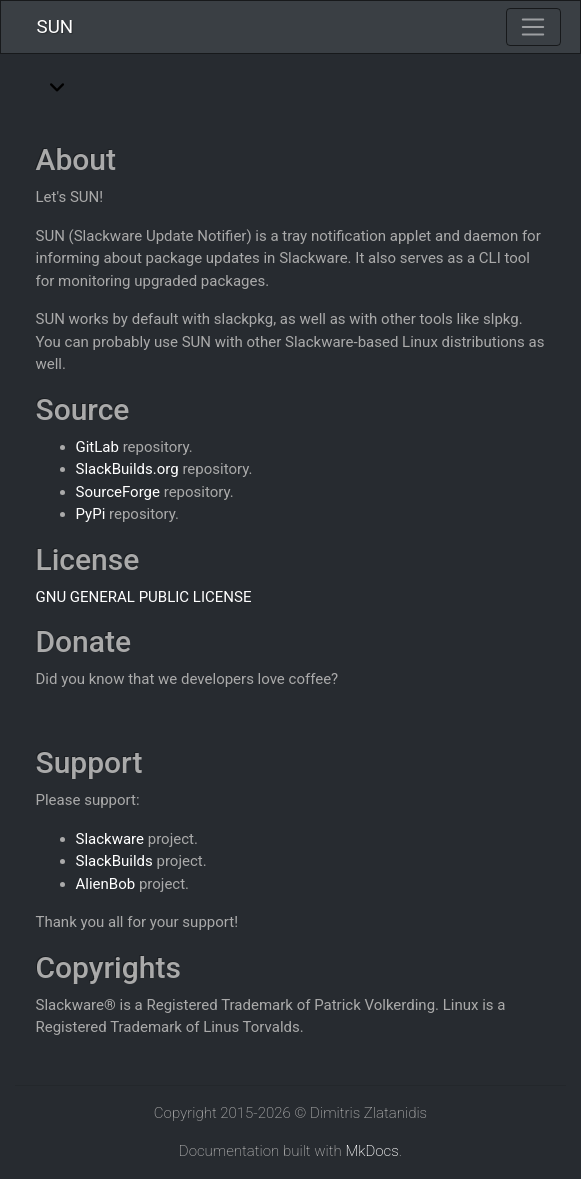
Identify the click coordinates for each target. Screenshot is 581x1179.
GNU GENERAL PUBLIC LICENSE (144, 597)
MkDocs (371, 1151)
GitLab (97, 447)
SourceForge (118, 492)
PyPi (91, 514)
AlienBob (106, 884)
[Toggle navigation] (533, 27)
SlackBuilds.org (127, 469)
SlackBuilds (114, 861)
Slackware (110, 839)
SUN (55, 27)
